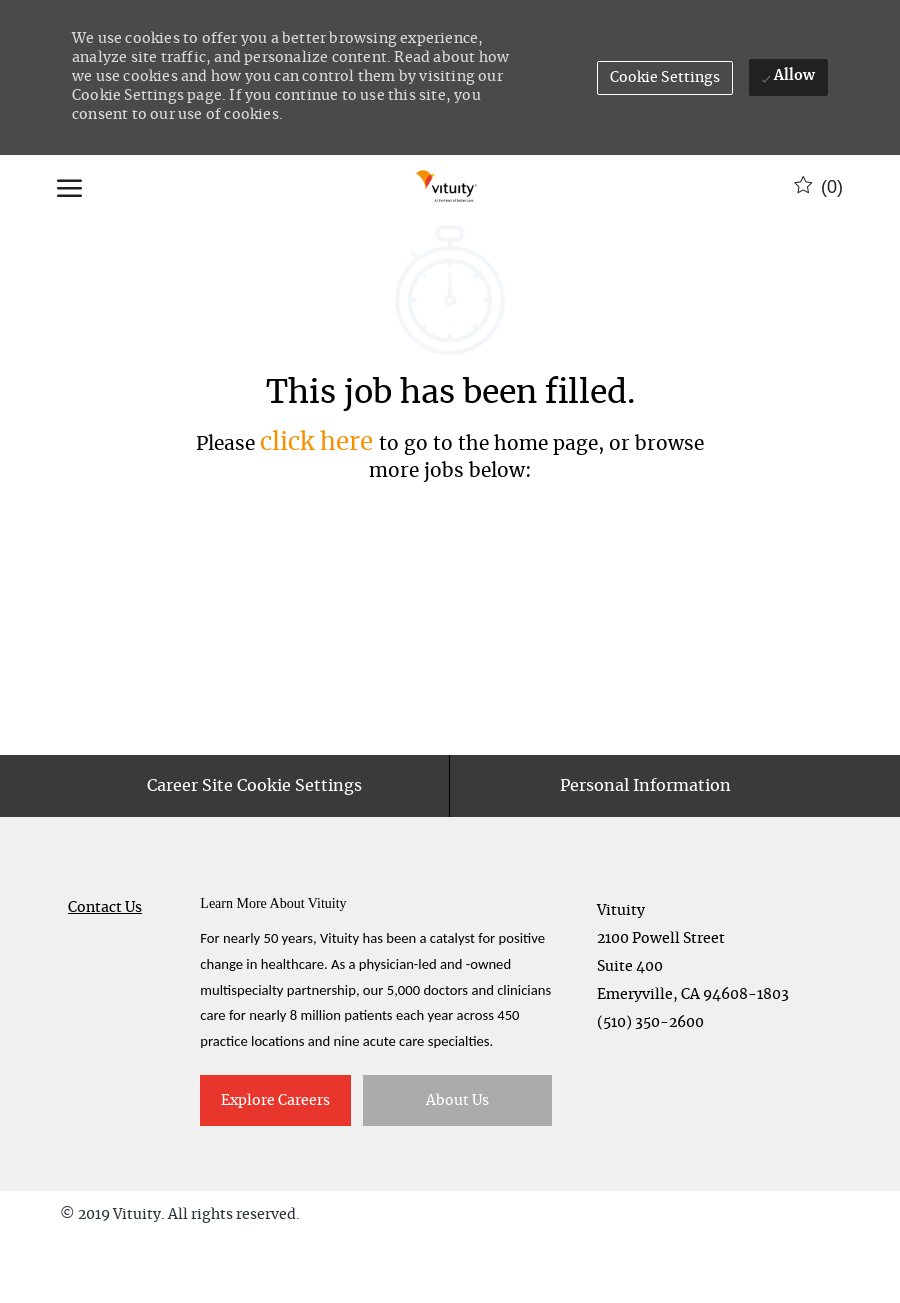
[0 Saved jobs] (818, 187)
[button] (665, 78)
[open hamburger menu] (69, 187)
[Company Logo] (447, 187)
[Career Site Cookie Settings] (254, 850)
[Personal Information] (645, 850)
